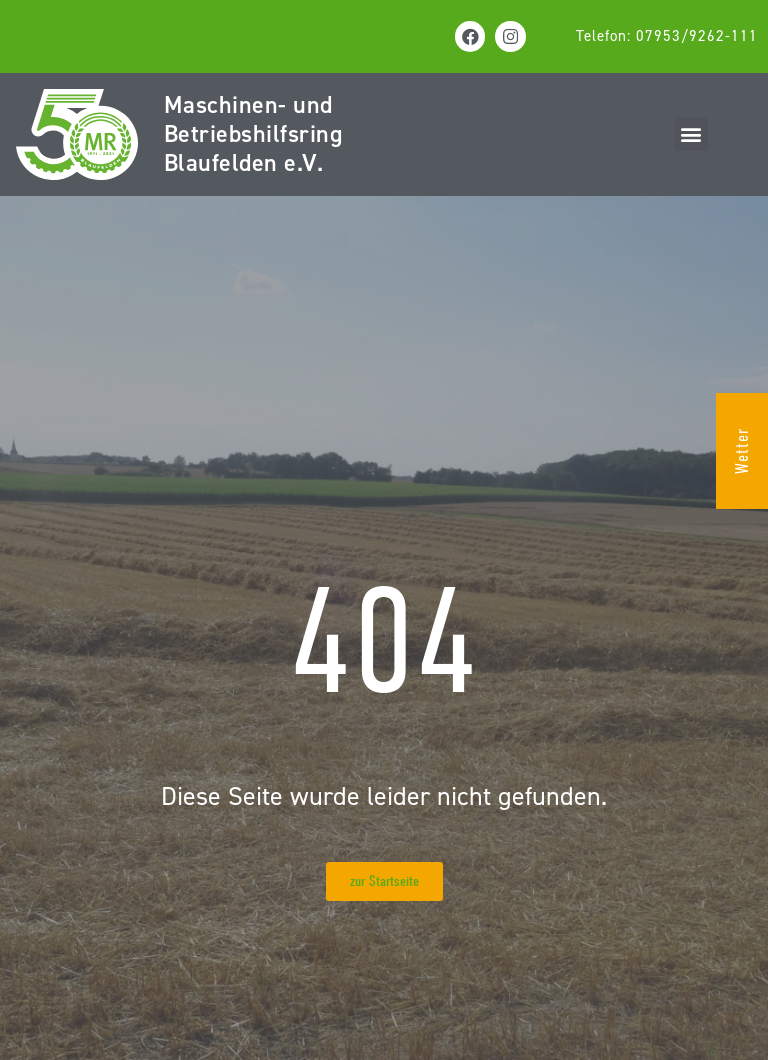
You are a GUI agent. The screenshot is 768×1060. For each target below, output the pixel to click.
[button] (691, 134)
